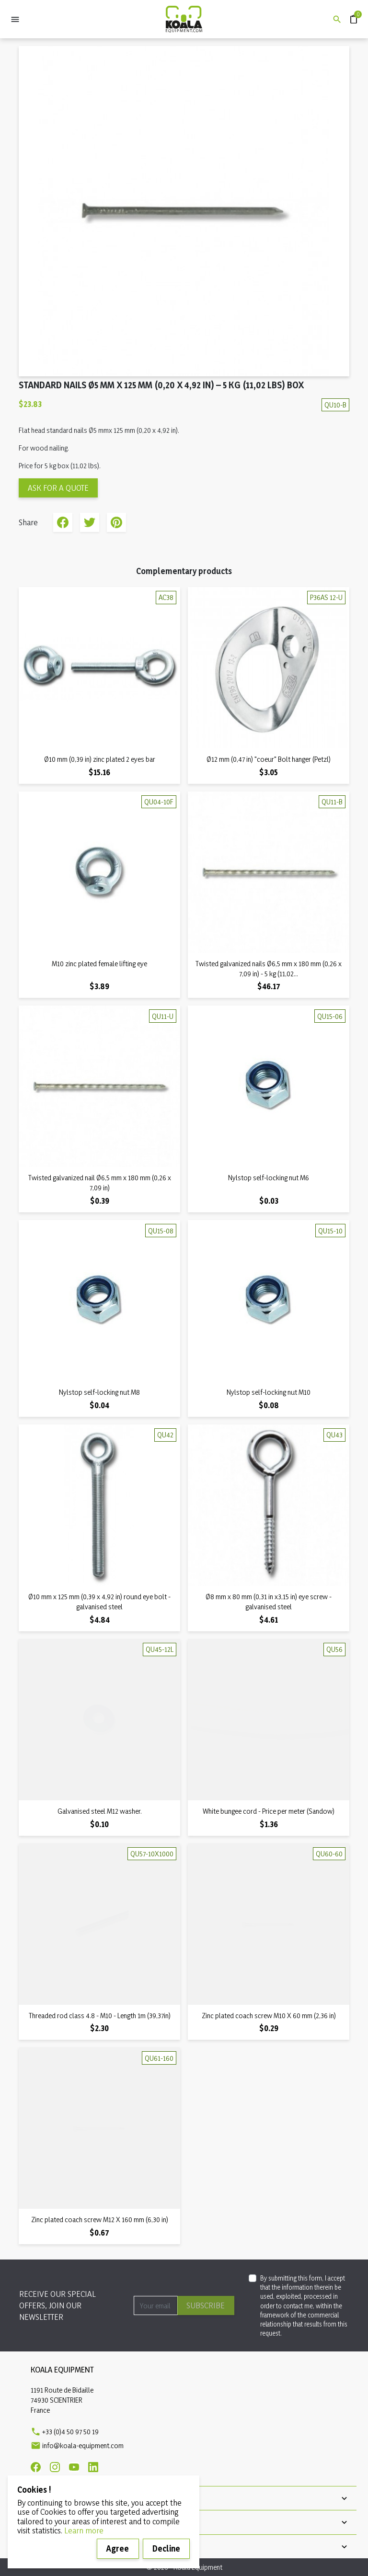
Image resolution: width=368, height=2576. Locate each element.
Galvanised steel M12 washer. (100, 1811)
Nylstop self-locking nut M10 (268, 1392)
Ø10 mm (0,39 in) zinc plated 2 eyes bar (99, 759)
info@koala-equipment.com (83, 2445)
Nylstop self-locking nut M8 (99, 1392)
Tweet (89, 522)
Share (62, 522)
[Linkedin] (93, 2467)
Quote (349, 14)
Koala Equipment (62, 2369)
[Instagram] (55, 2467)
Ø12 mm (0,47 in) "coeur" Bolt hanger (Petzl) (269, 759)
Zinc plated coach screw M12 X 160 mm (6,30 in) (99, 2219)
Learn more (84, 2530)
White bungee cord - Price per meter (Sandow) (268, 1811)
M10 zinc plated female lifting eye (99, 963)
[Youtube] (74, 2467)
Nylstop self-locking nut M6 (268, 1177)
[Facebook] (36, 2467)
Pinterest (116, 522)
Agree (117, 2548)
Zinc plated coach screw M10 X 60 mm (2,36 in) (269, 2015)
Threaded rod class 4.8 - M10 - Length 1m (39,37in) (100, 2015)
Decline (166, 2548)
